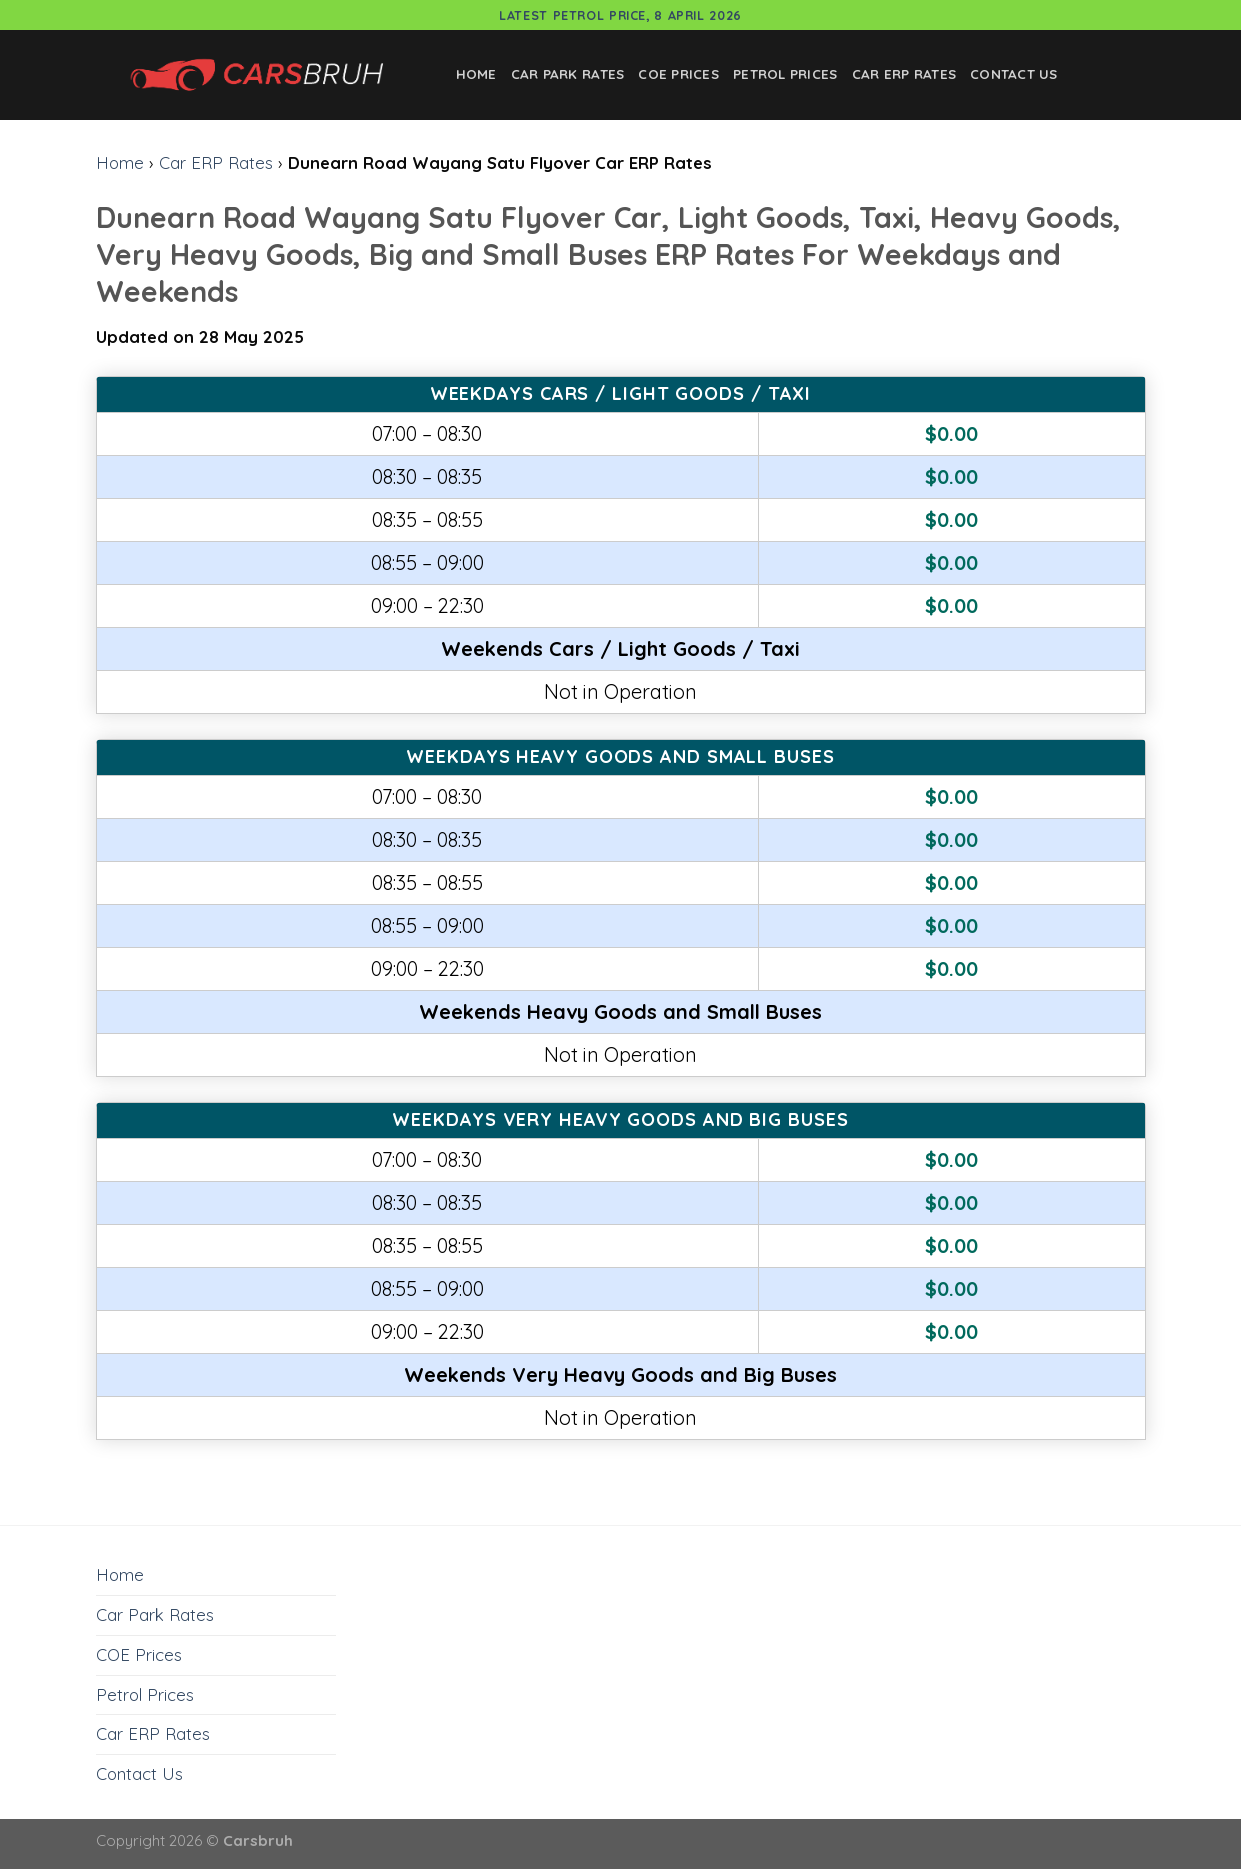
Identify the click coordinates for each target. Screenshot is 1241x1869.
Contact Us (1014, 74)
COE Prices (678, 74)
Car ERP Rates (904, 74)
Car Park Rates (568, 74)
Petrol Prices (785, 74)
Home (476, 74)
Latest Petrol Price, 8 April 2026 (620, 15)
